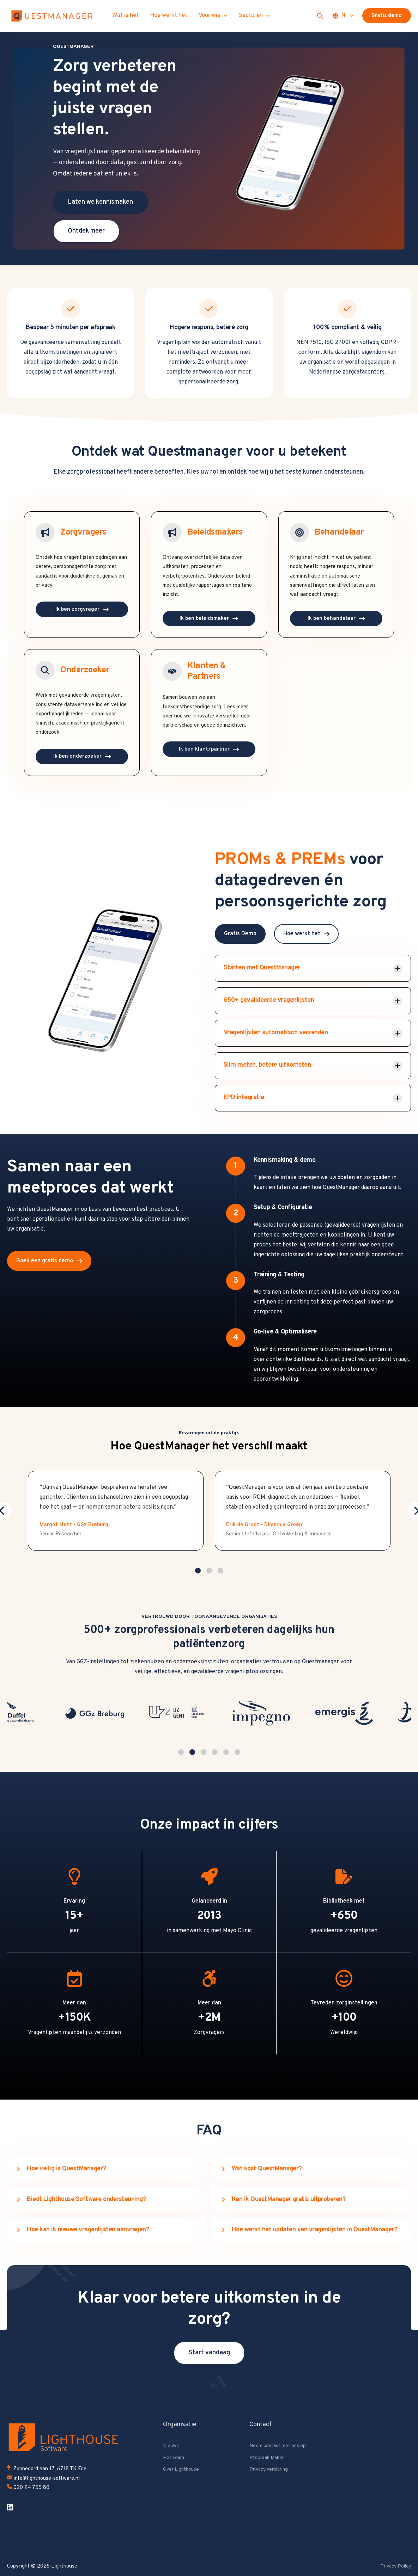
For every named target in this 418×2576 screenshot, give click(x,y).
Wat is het (125, 15)
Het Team (173, 2457)
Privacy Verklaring (268, 2469)
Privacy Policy (395, 2566)
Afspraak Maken (267, 2457)
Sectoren (254, 15)
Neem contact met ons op (277, 2445)
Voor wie (213, 15)
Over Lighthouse (181, 2469)
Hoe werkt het (168, 15)
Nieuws (171, 2445)
